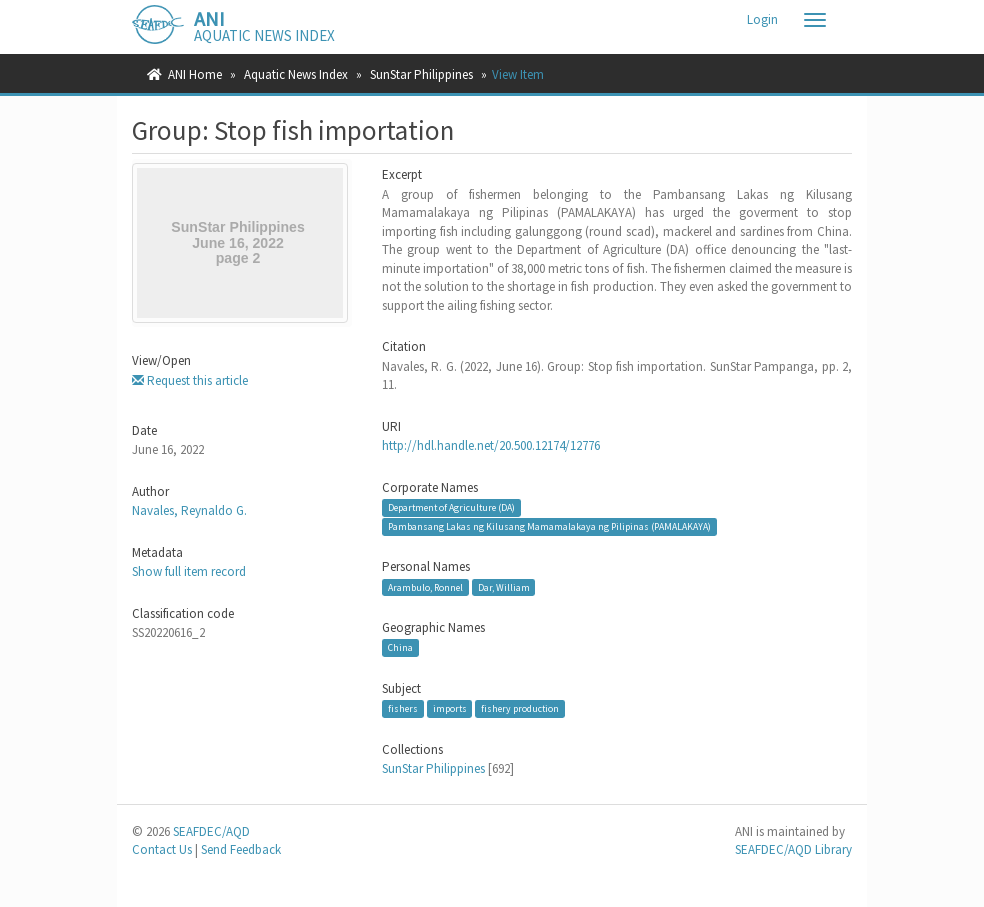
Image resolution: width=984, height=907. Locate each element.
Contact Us (162, 849)
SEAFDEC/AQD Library (793, 849)
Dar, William (504, 586)
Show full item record (189, 571)
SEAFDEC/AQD (211, 831)
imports (450, 708)
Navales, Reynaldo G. (189, 510)
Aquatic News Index (296, 74)
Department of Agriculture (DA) (451, 507)
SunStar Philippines (421, 74)
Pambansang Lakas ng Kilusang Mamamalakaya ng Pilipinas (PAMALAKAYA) (549, 526)
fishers (403, 708)
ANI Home (195, 74)
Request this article (190, 380)
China (400, 647)
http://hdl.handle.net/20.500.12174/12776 (491, 445)
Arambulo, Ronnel (425, 586)
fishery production (520, 708)
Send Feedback (241, 849)
